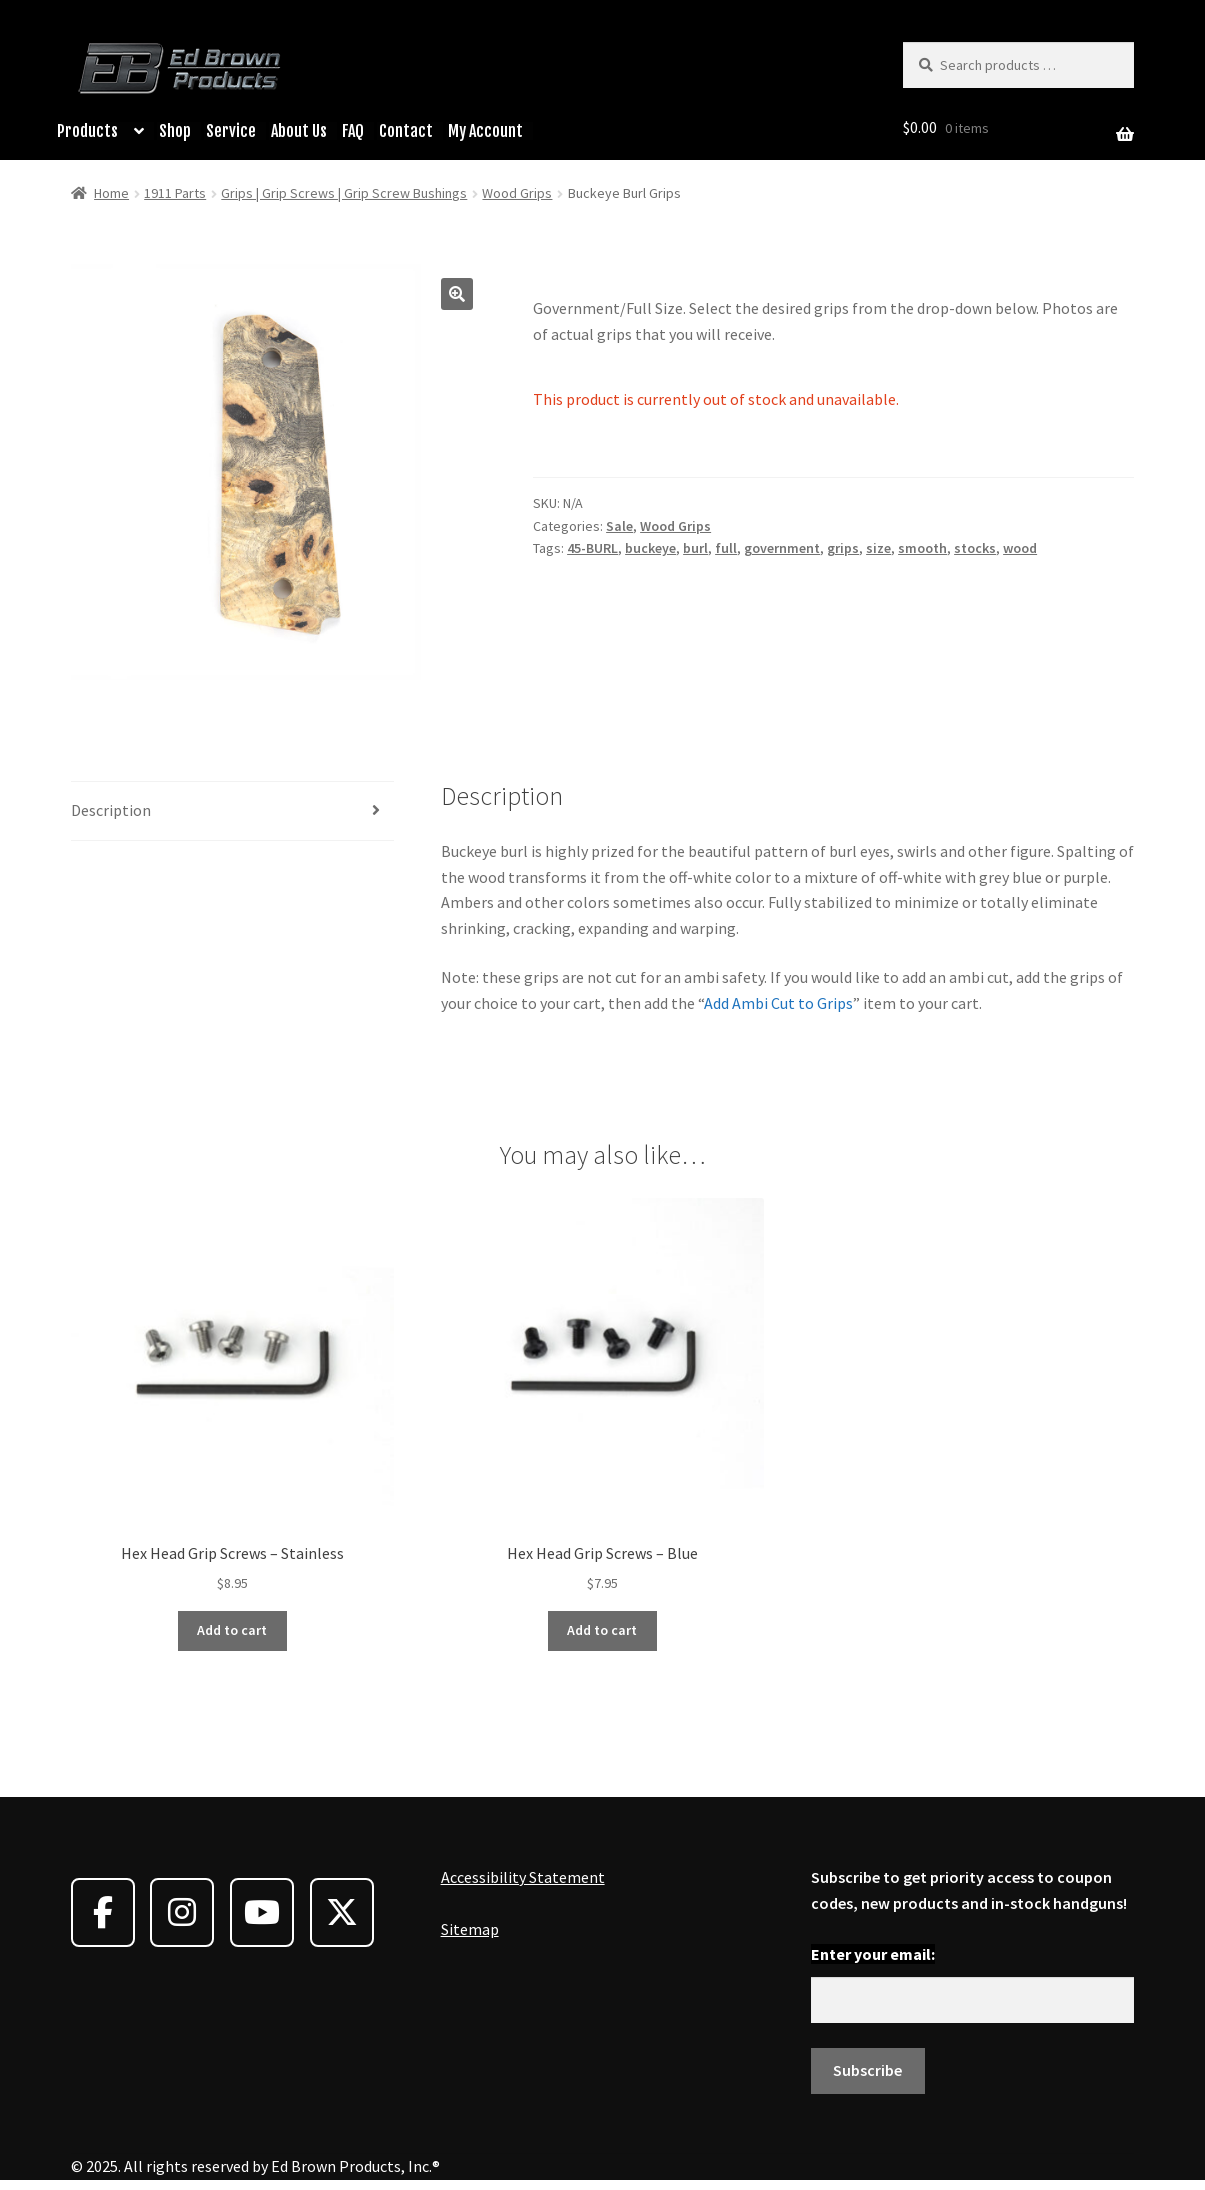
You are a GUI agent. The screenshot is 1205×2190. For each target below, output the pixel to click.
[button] (457, 294)
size (878, 548)
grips (843, 548)
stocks (975, 548)
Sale (619, 526)
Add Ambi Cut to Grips (778, 1003)
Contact (406, 131)
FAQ (353, 131)
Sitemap (470, 1929)
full (726, 548)
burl (695, 548)
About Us (299, 131)
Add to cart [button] (232, 1630)
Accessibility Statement (523, 1877)
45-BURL (592, 548)
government (782, 548)
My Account (485, 131)
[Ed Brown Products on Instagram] (182, 1912)
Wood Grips (517, 193)
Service (231, 131)
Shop (175, 131)
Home (111, 193)
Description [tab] (111, 810)
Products (87, 131)
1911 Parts (175, 193)
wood (1020, 548)
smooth (922, 548)
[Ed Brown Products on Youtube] (262, 1912)
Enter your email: (873, 1954)
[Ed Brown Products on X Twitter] (342, 1912)
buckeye (650, 548)
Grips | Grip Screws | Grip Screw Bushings (344, 193)
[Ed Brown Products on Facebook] (103, 1912)
